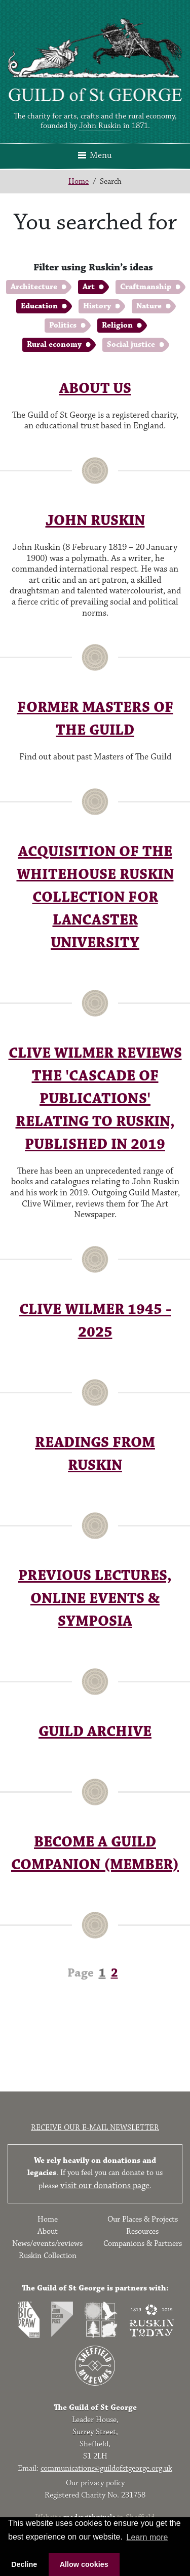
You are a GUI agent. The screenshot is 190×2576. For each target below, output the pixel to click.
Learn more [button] (147, 2537)
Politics (63, 325)
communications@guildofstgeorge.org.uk (106, 2468)
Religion (117, 325)
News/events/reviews (47, 2243)
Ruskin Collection (48, 2256)
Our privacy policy (95, 2483)
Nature (149, 306)
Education (39, 306)
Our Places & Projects (142, 2219)
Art (89, 287)
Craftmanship (145, 287)
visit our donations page (104, 2185)
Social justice (131, 344)
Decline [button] (24, 2564)
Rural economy (54, 344)
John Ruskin (100, 126)
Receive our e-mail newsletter (95, 2127)
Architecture (34, 287)
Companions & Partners (142, 2243)
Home (78, 181)
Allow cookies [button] (84, 2564)
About (47, 2231)
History (97, 306)
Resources (142, 2231)
